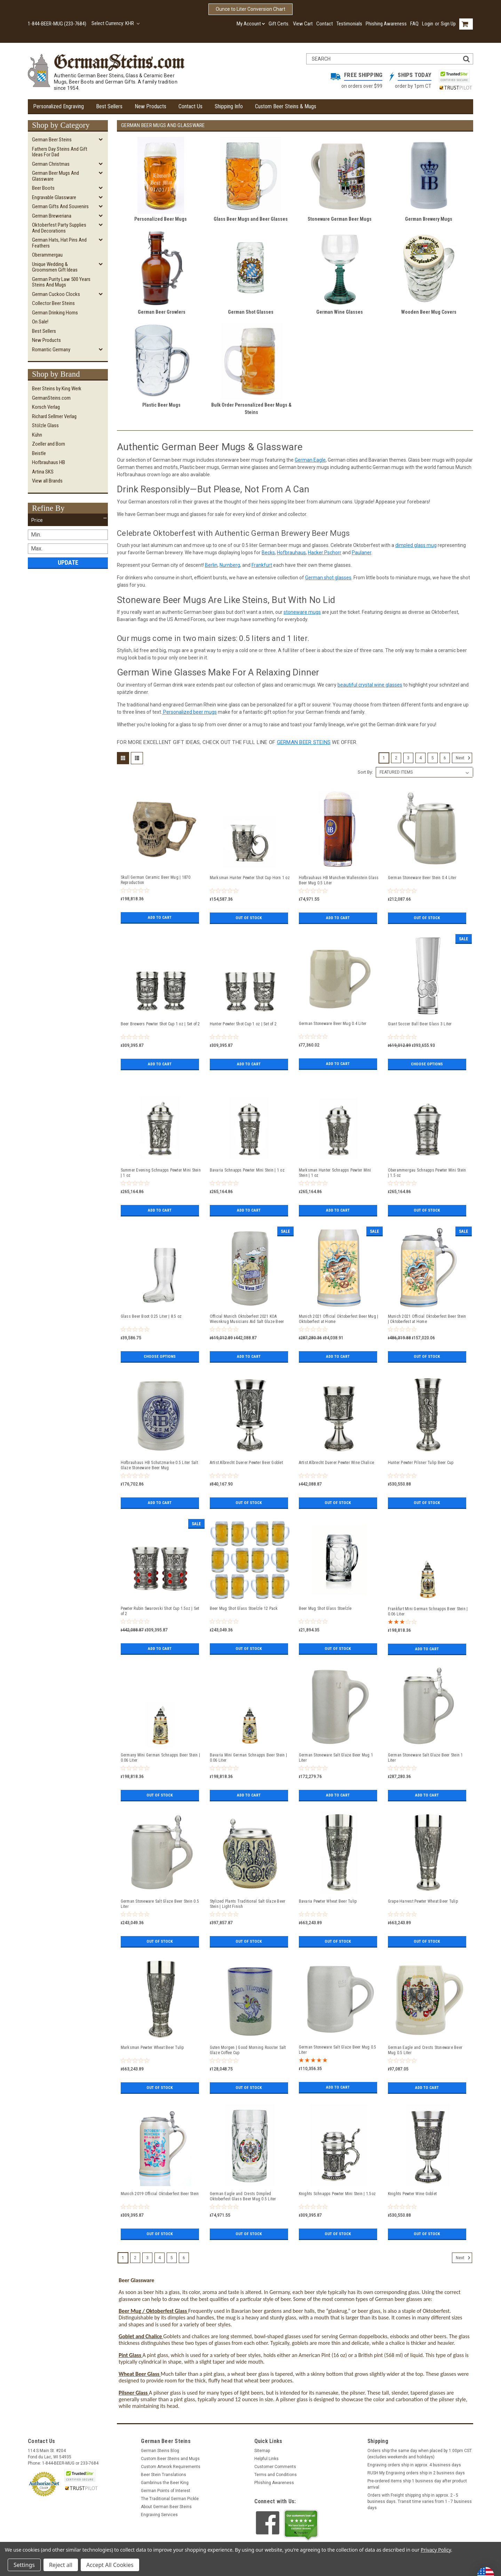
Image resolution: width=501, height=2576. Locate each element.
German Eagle (310, 460)
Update (68, 562)
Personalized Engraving (58, 106)
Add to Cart (160, 917)
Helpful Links (266, 2458)
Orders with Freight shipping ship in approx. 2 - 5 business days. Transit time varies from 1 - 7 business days (419, 2501)
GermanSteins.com (51, 398)
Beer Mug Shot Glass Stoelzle (325, 1608)
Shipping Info (229, 106)
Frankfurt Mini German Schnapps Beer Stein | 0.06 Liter (428, 1611)
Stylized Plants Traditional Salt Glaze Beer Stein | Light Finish (248, 1904)
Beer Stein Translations (163, 2474)
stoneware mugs (302, 612)
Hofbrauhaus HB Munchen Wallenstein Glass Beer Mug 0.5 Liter (339, 880)
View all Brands (47, 481)
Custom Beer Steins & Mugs (285, 106)
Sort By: (365, 772)
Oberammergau (47, 255)
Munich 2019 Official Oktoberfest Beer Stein (160, 2193)
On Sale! (40, 322)
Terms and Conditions (275, 2474)
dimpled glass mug (416, 545)
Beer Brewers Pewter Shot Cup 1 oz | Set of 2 (160, 1023)
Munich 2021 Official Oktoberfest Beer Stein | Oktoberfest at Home (427, 1319)
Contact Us (190, 106)
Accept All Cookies (110, 2565)
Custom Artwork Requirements (170, 2466)
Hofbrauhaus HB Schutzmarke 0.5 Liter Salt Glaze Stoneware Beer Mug (159, 1465)
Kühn (37, 435)
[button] (68, 520)
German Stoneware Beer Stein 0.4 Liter (422, 877)
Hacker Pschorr (324, 552)
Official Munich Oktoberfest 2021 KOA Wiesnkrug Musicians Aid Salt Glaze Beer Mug (247, 1319)
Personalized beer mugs (189, 712)
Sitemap (262, 2450)
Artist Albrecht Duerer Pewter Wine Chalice (336, 1462)
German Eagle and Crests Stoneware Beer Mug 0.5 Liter (425, 2050)
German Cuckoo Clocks (56, 294)
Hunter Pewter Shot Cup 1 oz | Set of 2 (243, 1023)
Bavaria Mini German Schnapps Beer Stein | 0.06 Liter (248, 1758)
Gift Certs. (279, 24)
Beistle (39, 453)
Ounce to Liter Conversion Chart (250, 9)
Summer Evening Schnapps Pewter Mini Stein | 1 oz (161, 1173)
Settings (24, 2565)
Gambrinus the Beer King (165, 2482)
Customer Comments (275, 2466)
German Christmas (51, 164)
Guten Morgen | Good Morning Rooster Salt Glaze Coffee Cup (248, 2050)
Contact (324, 24)
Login (427, 24)
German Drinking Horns (55, 313)
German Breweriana (51, 216)
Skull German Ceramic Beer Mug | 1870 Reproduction (156, 880)
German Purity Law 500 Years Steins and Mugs (61, 282)
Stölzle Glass (45, 425)
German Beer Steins (52, 139)
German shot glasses (328, 577)
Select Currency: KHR (116, 23)
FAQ (414, 24)
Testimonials (349, 24)
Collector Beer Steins (53, 303)
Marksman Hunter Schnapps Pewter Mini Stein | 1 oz (335, 1173)
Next (464, 757)
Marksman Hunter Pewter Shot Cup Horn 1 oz (250, 877)
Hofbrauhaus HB (48, 462)
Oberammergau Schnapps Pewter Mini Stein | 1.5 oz (427, 1173)
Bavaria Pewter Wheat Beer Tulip (328, 1901)
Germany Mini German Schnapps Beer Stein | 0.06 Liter (160, 1758)
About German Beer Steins (166, 2506)
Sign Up (448, 24)
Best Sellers (109, 106)
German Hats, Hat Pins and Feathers (59, 243)
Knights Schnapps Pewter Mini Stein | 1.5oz (337, 2193)
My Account (251, 24)
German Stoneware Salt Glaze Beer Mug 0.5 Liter (337, 2050)
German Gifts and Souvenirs (60, 206)
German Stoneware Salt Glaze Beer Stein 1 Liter (425, 1758)
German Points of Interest (165, 2490)
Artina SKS (43, 472)
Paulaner (361, 552)
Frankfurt (262, 565)
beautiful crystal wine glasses (369, 685)
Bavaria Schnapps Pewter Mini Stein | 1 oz (247, 1170)
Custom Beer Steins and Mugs (170, 2458)
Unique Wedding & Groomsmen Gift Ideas (55, 267)
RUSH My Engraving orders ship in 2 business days (416, 2473)
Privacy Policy (436, 2549)
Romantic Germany (51, 349)
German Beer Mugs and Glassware (55, 176)
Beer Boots (43, 188)
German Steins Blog (160, 2450)
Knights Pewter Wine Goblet (412, 2193)
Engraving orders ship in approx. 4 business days (414, 2465)
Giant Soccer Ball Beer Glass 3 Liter (420, 1023)
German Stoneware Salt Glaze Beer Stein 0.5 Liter (160, 1904)
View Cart (303, 24)
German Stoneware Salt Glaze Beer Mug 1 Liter (336, 1758)
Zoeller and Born (48, 444)
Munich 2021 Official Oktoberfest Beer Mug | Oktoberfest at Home (339, 1319)
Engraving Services (159, 2514)
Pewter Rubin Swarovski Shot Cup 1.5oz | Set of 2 (160, 1611)
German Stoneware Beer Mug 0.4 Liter (333, 1023)
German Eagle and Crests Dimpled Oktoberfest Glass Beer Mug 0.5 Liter (243, 2196)
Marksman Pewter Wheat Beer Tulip (152, 2047)
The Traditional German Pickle (170, 2498)
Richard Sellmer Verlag (54, 416)
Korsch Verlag (46, 407)
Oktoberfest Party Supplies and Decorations (59, 228)
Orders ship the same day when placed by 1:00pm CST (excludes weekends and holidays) (419, 2453)
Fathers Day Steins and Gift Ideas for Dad (59, 152)
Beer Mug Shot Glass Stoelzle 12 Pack (244, 1608)
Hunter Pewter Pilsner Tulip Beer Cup (421, 1462)
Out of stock (248, 918)
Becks (268, 552)
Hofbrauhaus (291, 552)
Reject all (60, 2565)
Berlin (211, 565)
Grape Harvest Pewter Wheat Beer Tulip (423, 1901)
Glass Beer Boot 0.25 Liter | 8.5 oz (151, 1316)
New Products (150, 106)
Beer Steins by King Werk (56, 388)
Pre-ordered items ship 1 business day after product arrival (417, 2484)
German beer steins (304, 742)
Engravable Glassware (54, 197)
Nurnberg (230, 565)
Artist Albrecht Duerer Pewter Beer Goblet (246, 1462)
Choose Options (427, 1064)
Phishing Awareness (386, 24)
